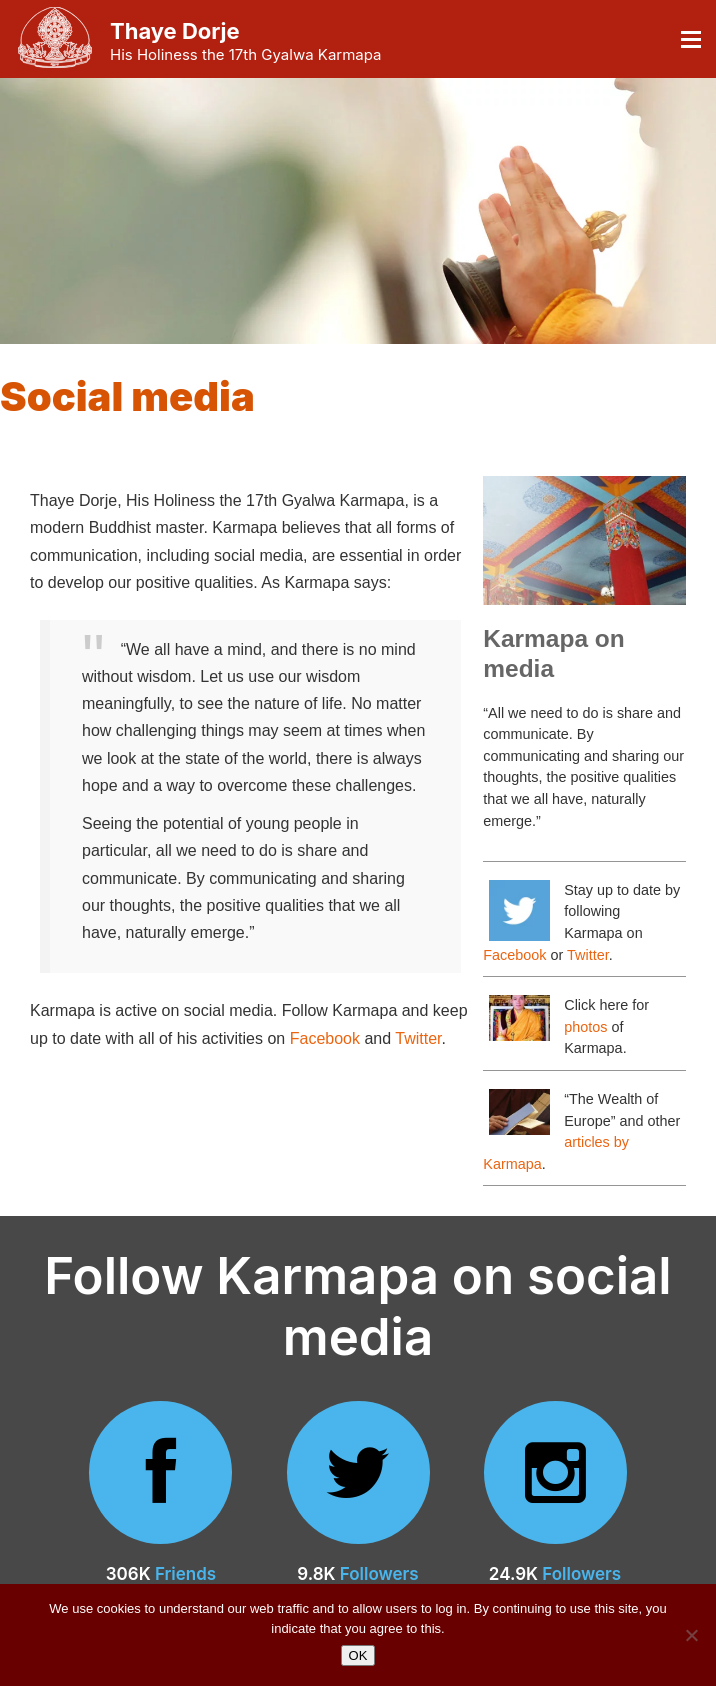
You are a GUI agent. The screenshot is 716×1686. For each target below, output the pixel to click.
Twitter (418, 1038)
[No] (691, 1635)
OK (358, 1655)
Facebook (325, 1038)
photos (585, 1027)
